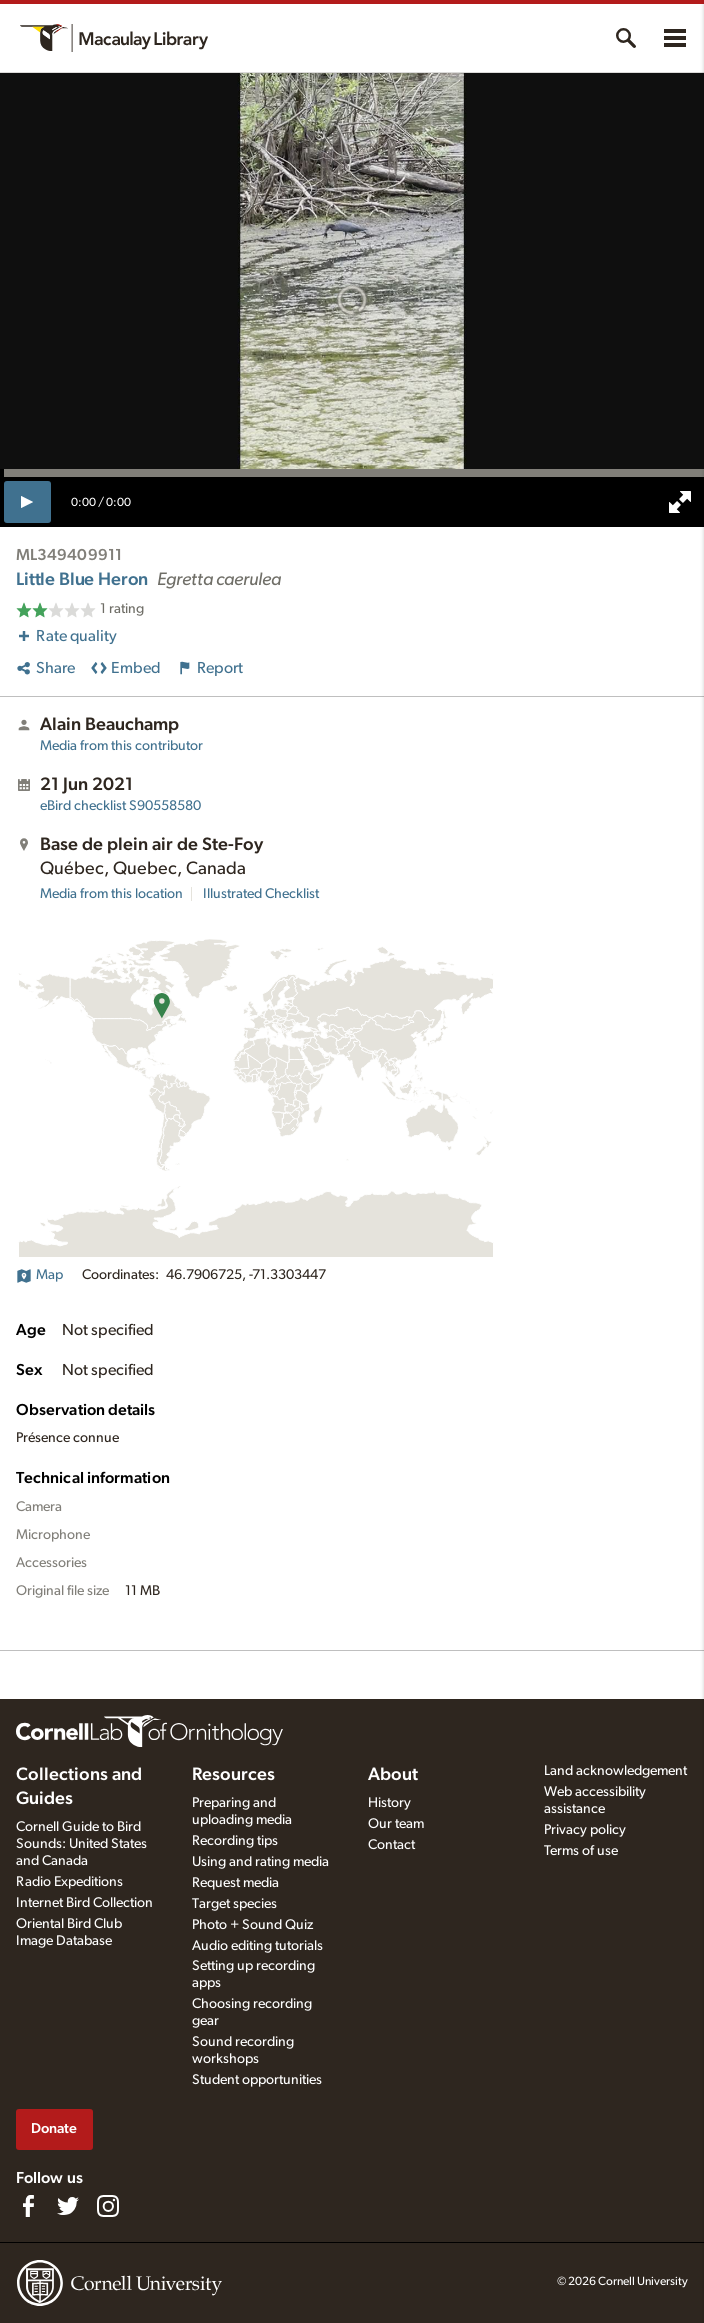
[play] (27, 502)
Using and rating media (260, 1862)
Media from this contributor (121, 746)
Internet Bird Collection (84, 1903)
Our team (396, 1824)
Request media (235, 1883)
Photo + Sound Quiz (252, 1925)
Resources (233, 1775)
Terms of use (581, 1851)
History (389, 1803)
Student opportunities (257, 2080)
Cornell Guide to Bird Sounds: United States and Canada (81, 1844)
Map (39, 1275)
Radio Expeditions (69, 1882)
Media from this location (111, 894)
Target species (234, 1904)
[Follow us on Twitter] (68, 2206)
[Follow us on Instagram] (108, 2206)
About (393, 1775)
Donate (54, 2128)
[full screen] (680, 502)
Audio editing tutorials (257, 1946)
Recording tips (235, 1841)
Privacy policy (585, 1830)
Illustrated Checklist (261, 894)
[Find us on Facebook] (28, 2206)
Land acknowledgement (615, 1771)
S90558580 (120, 806)
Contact (391, 1845)
